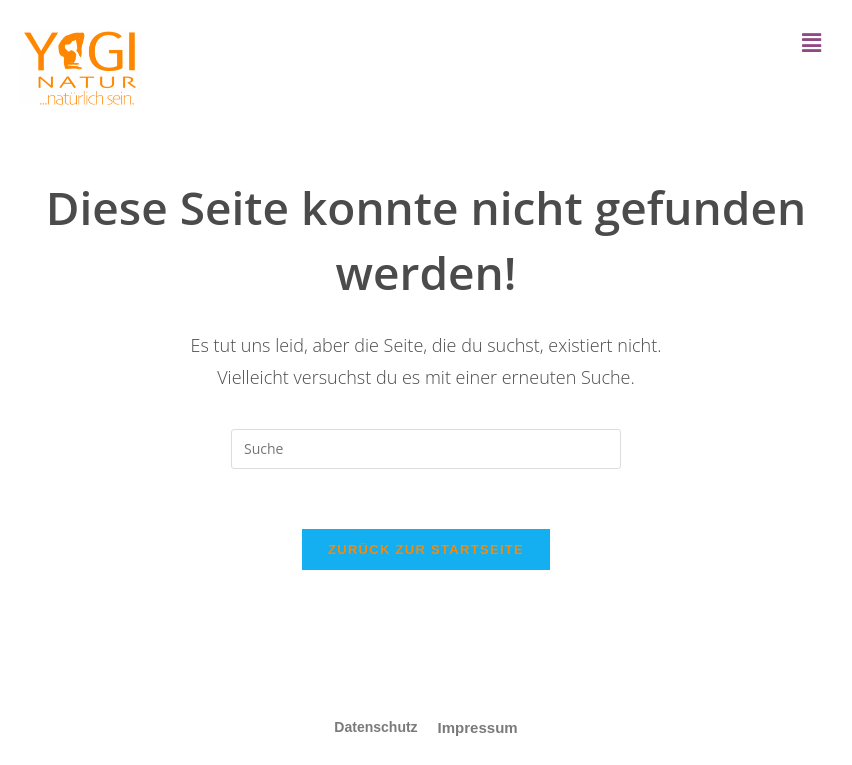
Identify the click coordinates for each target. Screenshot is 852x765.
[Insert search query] (426, 449)
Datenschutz (375, 727)
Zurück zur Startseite (426, 549)
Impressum (478, 727)
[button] (812, 42)
